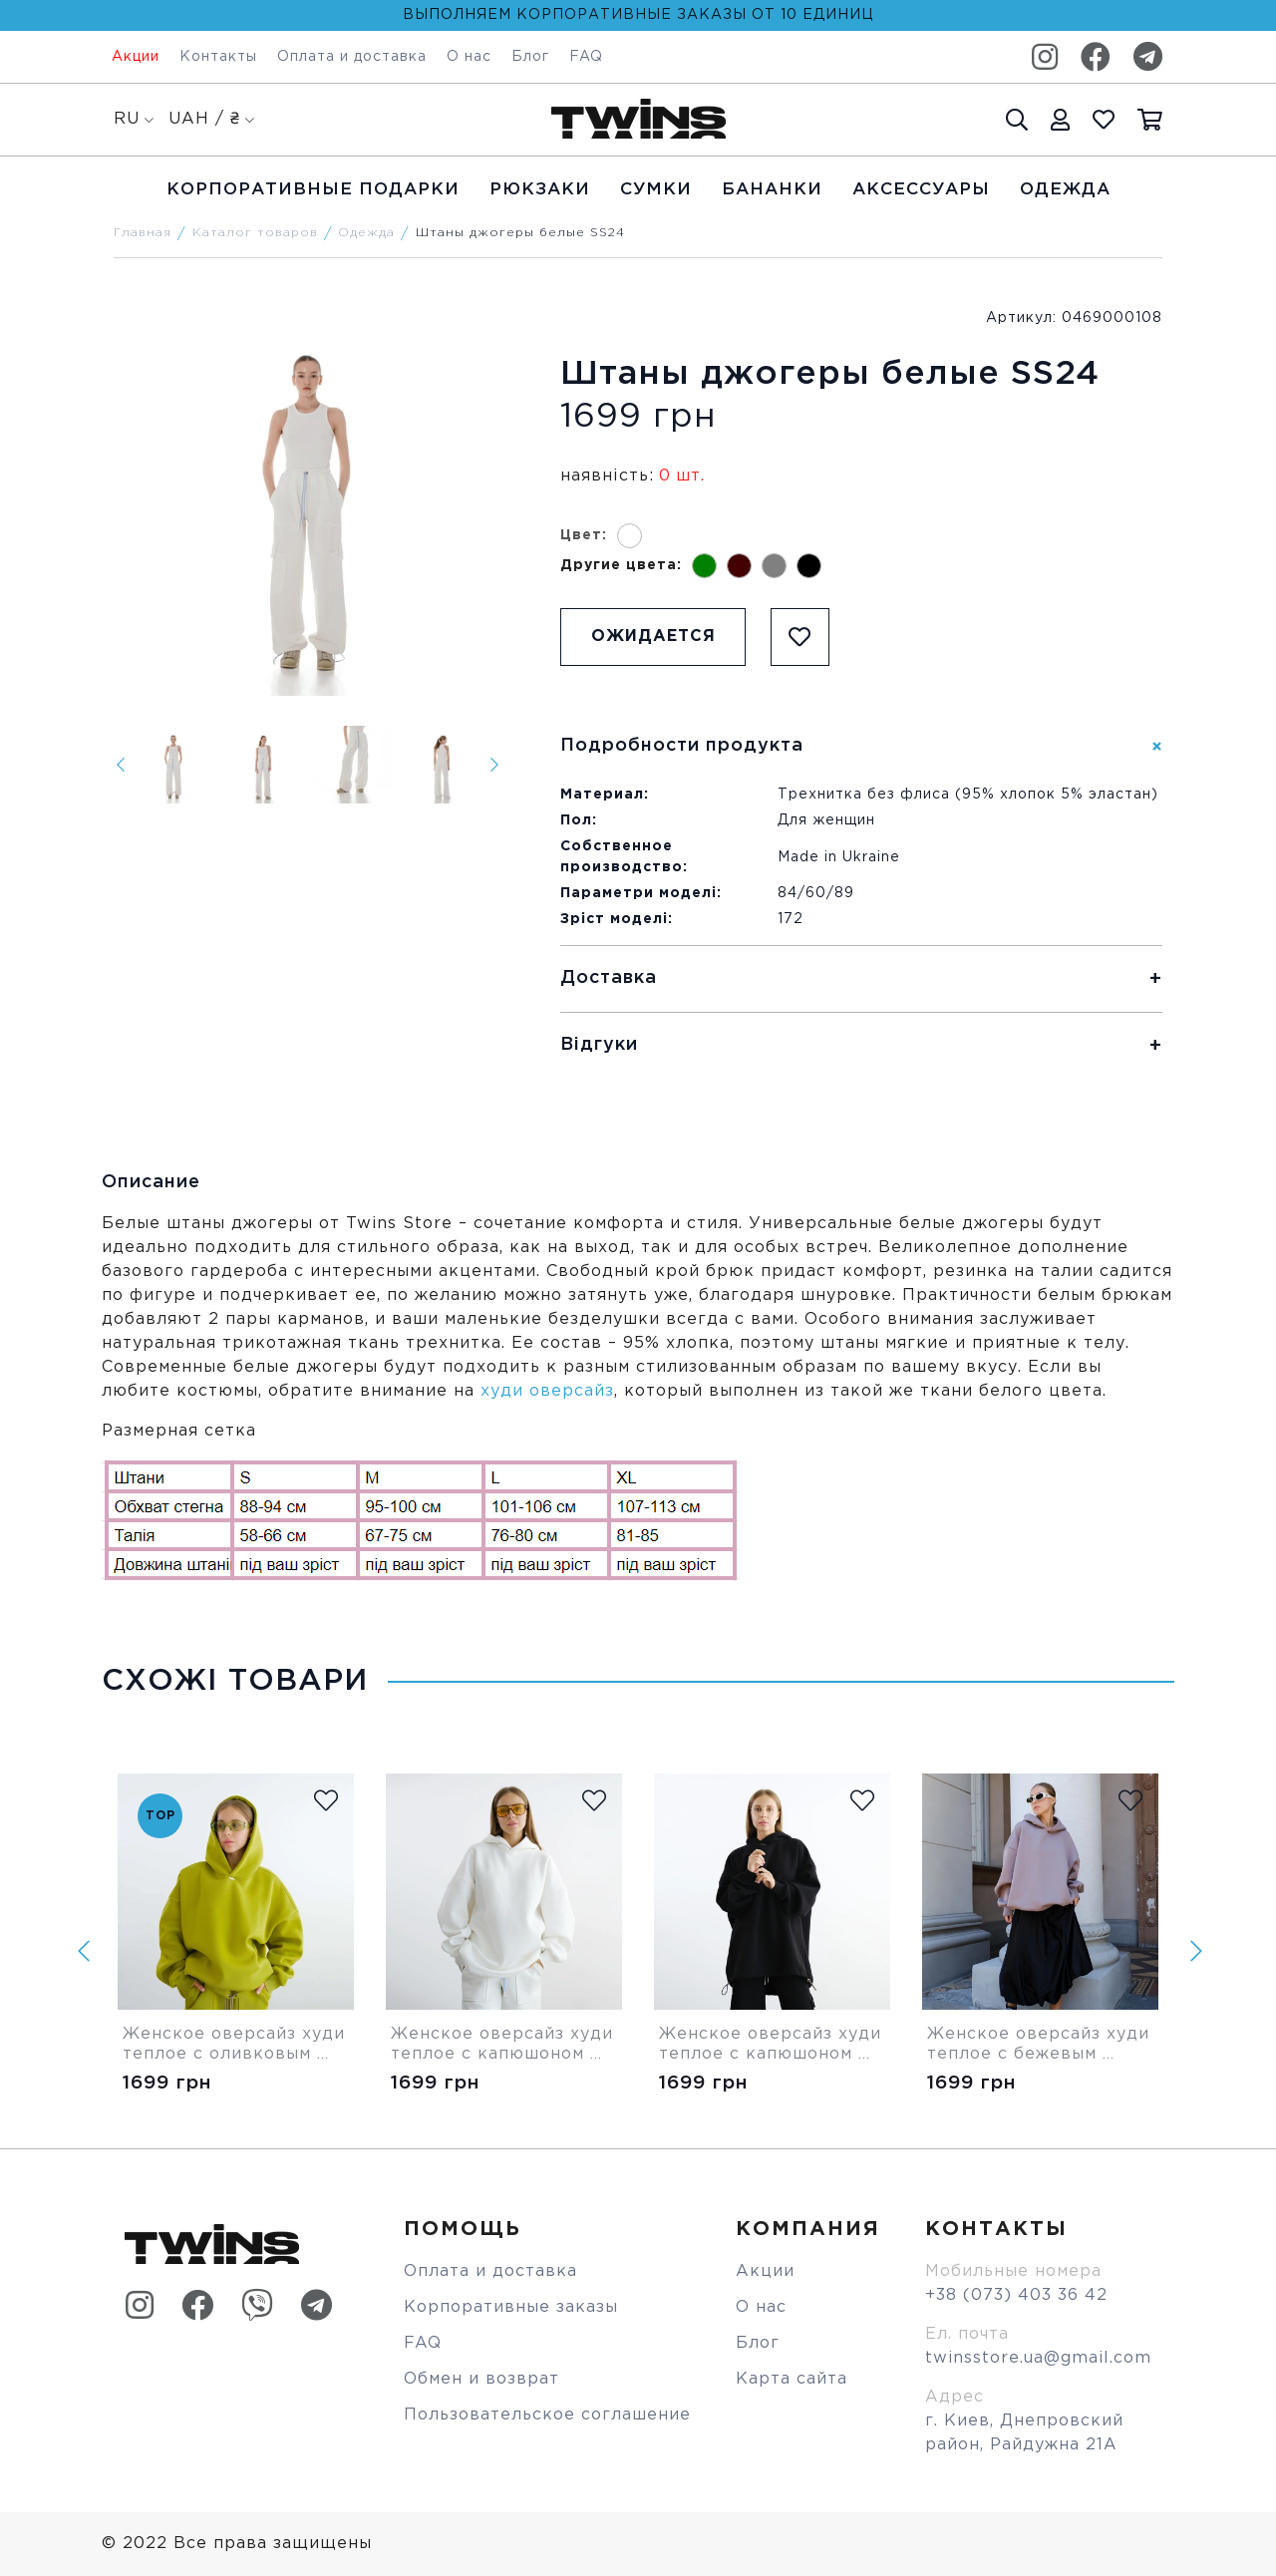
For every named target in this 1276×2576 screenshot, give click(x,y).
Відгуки (599, 1045)
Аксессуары (921, 189)
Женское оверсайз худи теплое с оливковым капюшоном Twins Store (236, 2046)
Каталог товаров (255, 232)
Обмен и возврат (481, 2379)
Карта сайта (791, 2379)
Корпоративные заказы (511, 2307)
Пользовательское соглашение (547, 2415)
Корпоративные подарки (313, 189)
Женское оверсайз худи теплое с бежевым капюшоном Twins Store (1040, 2046)
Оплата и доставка (352, 57)
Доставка (608, 978)
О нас (469, 57)
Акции (136, 57)
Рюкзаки (539, 189)
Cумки (656, 189)
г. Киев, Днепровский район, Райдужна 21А (1024, 2433)
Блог (530, 57)
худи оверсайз (547, 1391)
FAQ (586, 57)
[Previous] (121, 765)
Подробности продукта (681, 746)
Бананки (772, 189)
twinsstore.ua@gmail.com (1038, 2358)
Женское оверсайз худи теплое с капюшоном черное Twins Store (772, 2046)
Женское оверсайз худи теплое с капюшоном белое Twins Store (504, 2046)
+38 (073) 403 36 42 (1016, 2295)
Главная (142, 232)
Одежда (1065, 189)
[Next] (494, 765)
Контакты (218, 57)
